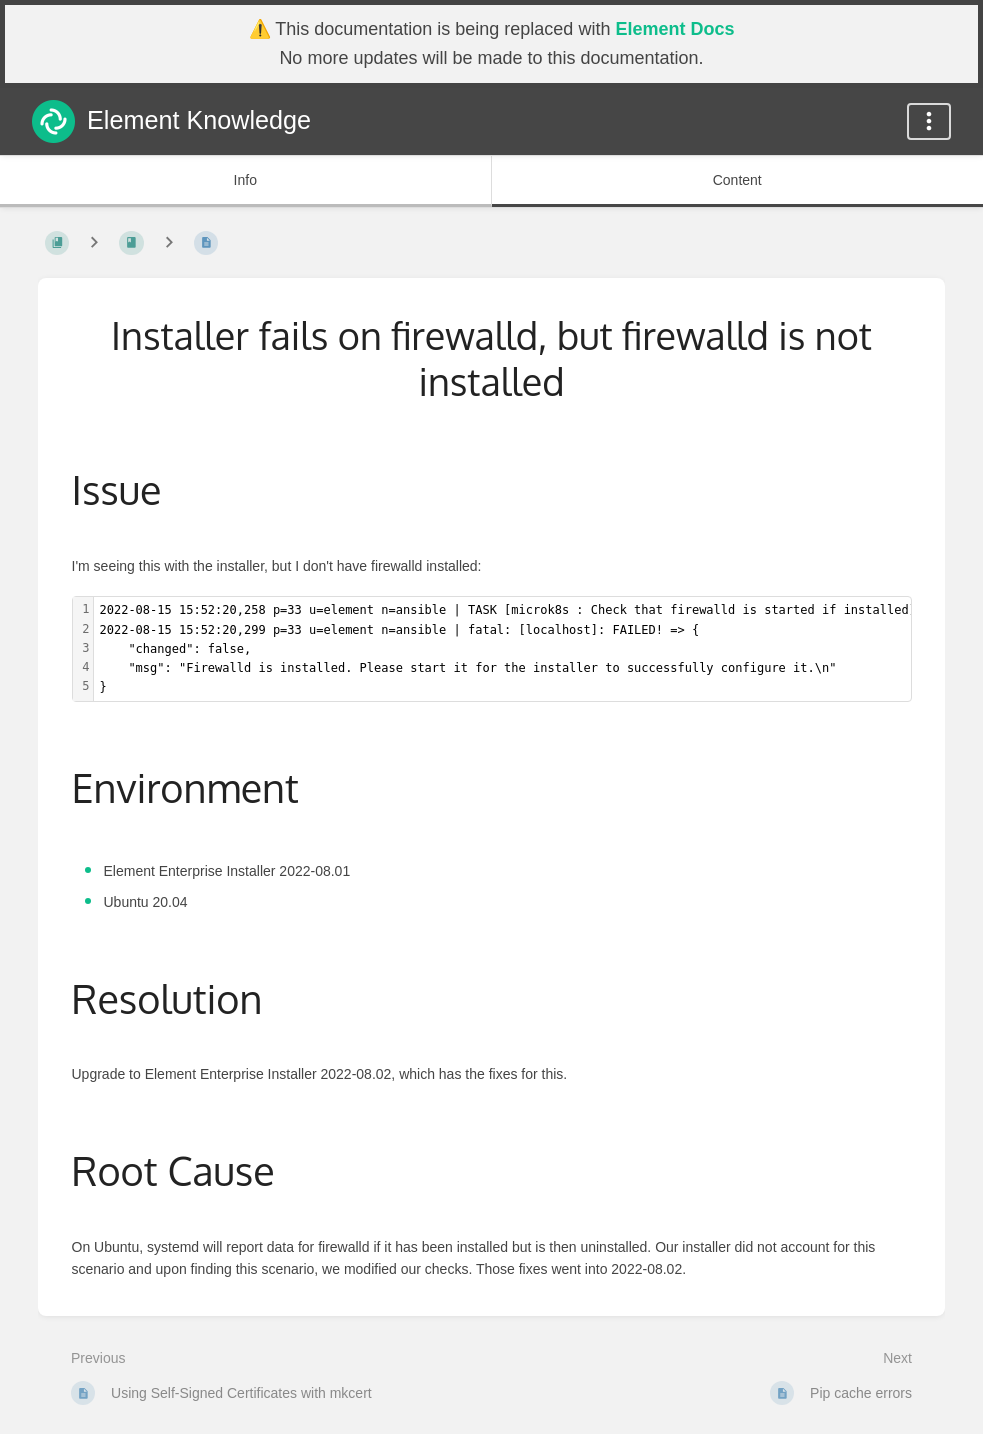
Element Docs (674, 29)
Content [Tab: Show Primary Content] (737, 180)
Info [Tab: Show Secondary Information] (245, 180)
